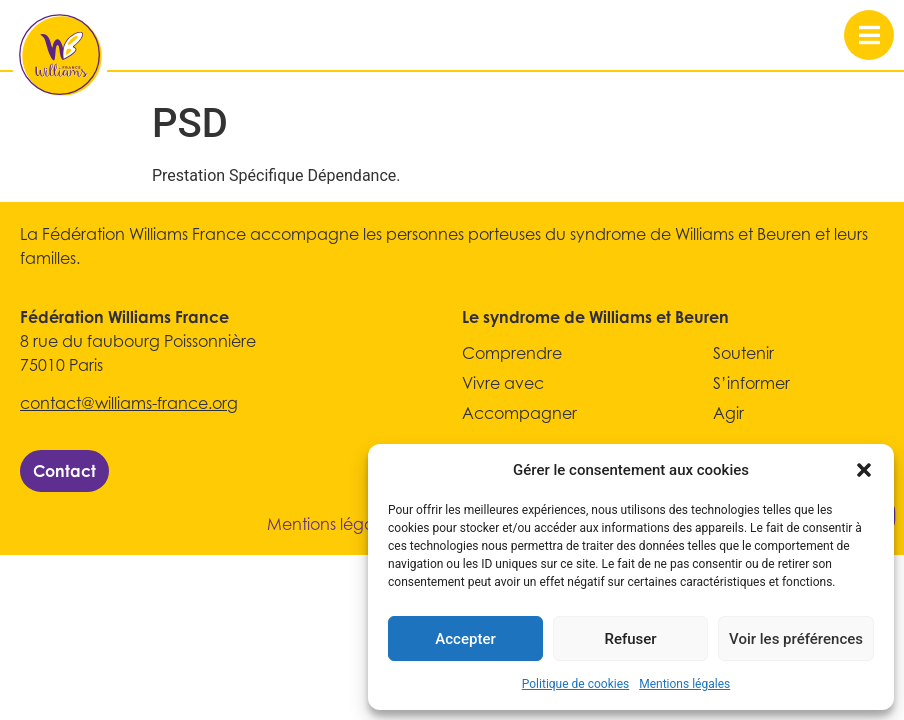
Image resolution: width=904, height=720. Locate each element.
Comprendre (512, 353)
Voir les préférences (796, 639)
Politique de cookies (575, 684)
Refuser (630, 639)
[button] (864, 470)
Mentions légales (684, 684)
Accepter (465, 639)
